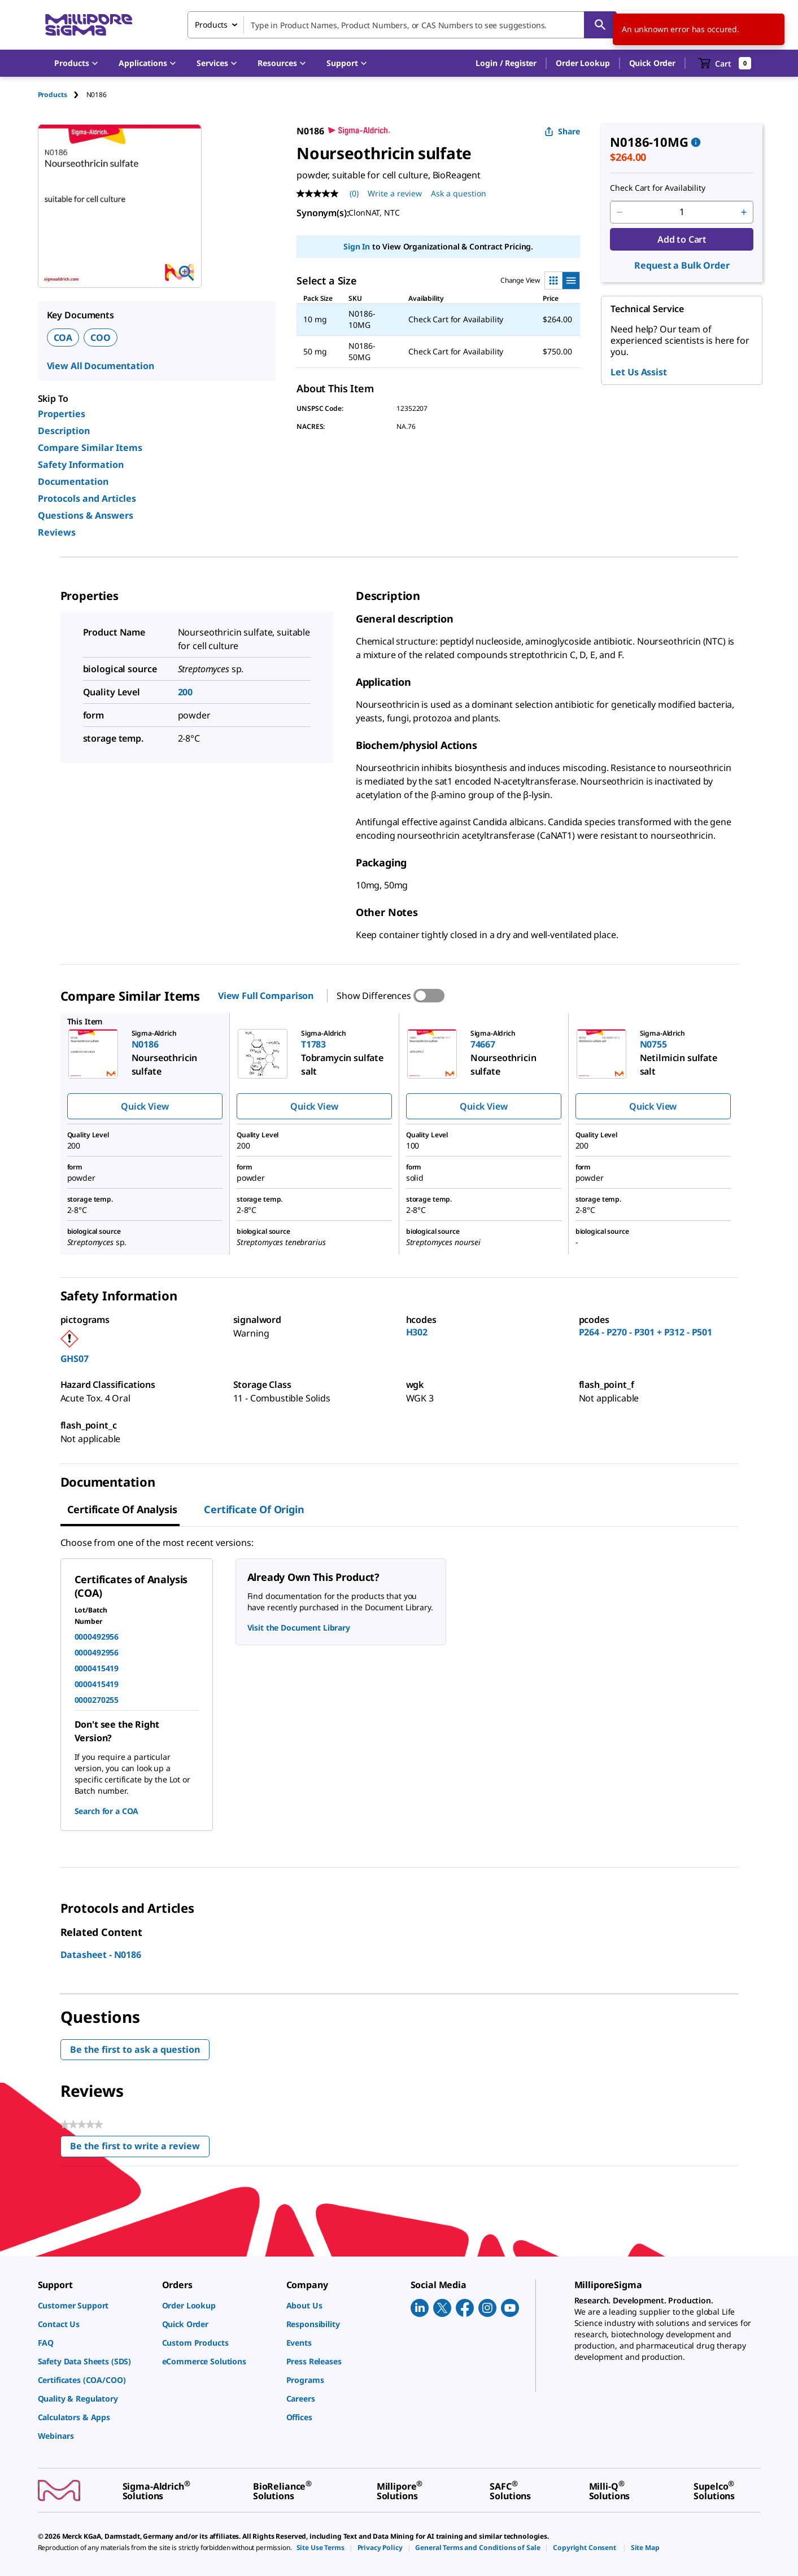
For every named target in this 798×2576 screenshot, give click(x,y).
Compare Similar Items (90, 447)
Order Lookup (582, 63)
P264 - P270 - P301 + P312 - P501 (646, 1332)
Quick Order (652, 63)
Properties (61, 414)
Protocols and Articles (87, 498)
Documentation (73, 481)
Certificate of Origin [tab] (254, 1509)
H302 (417, 1332)
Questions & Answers (85, 515)
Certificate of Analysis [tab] (122, 1509)
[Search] (600, 24)
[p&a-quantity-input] (682, 212)
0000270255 (97, 1699)
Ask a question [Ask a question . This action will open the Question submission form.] (458, 193)
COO (100, 337)
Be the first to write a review (140, 2148)
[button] (506, 63)
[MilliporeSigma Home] (88, 25)
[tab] (62, 94)
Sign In (356, 246)
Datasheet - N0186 (100, 1954)
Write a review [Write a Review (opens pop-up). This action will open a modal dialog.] (395, 193)
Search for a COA (107, 1811)
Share (562, 131)
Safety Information (81, 464)
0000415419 (97, 1668)
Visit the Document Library (298, 1627)
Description (64, 430)
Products (52, 94)
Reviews (57, 532)
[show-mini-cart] (725, 63)
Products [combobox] (211, 24)
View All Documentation (100, 365)
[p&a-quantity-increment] (744, 212)
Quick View (144, 1106)
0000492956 (97, 1636)
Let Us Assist (638, 372)
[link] (94, 2305)
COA (63, 337)
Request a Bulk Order (681, 265)
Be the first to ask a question (135, 2049)
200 (185, 692)
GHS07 (74, 1358)
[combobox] (402, 24)
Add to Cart (682, 239)
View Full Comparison (265, 995)
